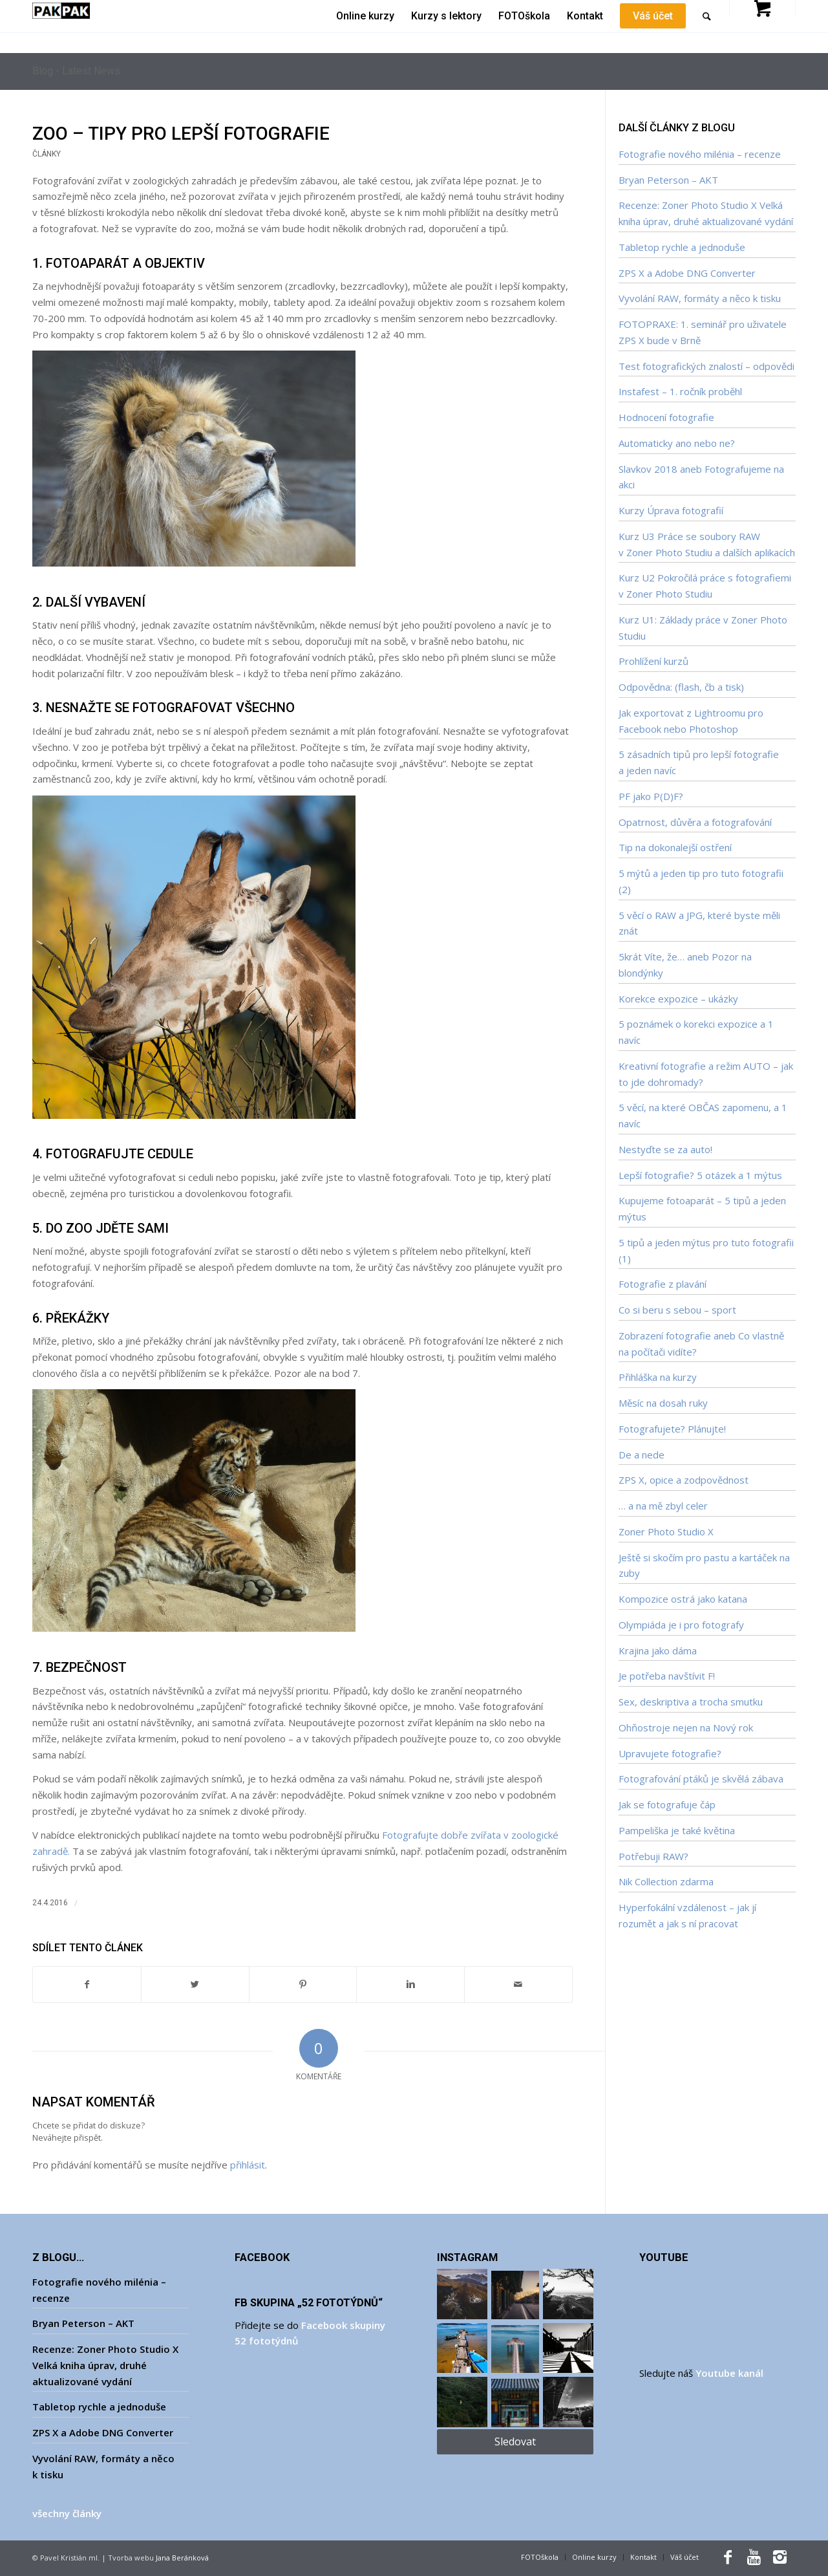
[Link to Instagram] (779, 2556)
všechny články (66, 2513)
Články (46, 153)
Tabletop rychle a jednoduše (682, 247)
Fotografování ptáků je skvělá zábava (701, 1778)
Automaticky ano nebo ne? (677, 443)
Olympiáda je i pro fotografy (681, 1624)
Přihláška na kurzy (658, 1376)
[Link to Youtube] (753, 2556)
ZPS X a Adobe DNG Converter (687, 272)
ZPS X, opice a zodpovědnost (683, 1479)
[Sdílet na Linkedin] (410, 1984)
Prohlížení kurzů (653, 661)
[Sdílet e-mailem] (518, 1984)
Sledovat (515, 2441)
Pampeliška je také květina (677, 1830)
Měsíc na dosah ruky (663, 1402)
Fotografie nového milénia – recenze (700, 153)
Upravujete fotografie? (670, 1753)
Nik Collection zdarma (666, 1881)
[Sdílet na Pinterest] (303, 1984)
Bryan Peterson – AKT (668, 179)
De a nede (641, 1454)
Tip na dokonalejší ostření (675, 847)
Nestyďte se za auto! (665, 1149)
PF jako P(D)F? (651, 796)
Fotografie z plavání (662, 1283)
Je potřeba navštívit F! (667, 1675)
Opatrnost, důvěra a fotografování (695, 822)
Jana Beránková (182, 2557)
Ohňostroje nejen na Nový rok (686, 1727)
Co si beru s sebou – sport (677, 1309)
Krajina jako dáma (658, 1650)
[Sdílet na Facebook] (87, 1984)
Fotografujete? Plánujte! (672, 1428)
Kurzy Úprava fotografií (671, 510)
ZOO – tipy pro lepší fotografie (181, 133)
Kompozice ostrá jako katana (683, 1598)
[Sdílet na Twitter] (195, 1984)
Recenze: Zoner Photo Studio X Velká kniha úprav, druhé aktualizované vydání (105, 2365)
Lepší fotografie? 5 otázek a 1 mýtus (700, 1175)
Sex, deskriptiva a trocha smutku (691, 1701)
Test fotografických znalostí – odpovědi (706, 366)
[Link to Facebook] (728, 2556)
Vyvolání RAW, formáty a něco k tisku (700, 298)
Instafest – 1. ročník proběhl (680, 391)
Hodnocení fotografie (666, 417)
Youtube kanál (729, 2372)
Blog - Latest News (76, 71)
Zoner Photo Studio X (666, 1531)
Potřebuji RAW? (653, 1856)
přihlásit (247, 2164)
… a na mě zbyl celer (663, 1505)
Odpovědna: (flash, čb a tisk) (681, 686)
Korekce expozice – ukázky (678, 998)
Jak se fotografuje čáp (667, 1804)
